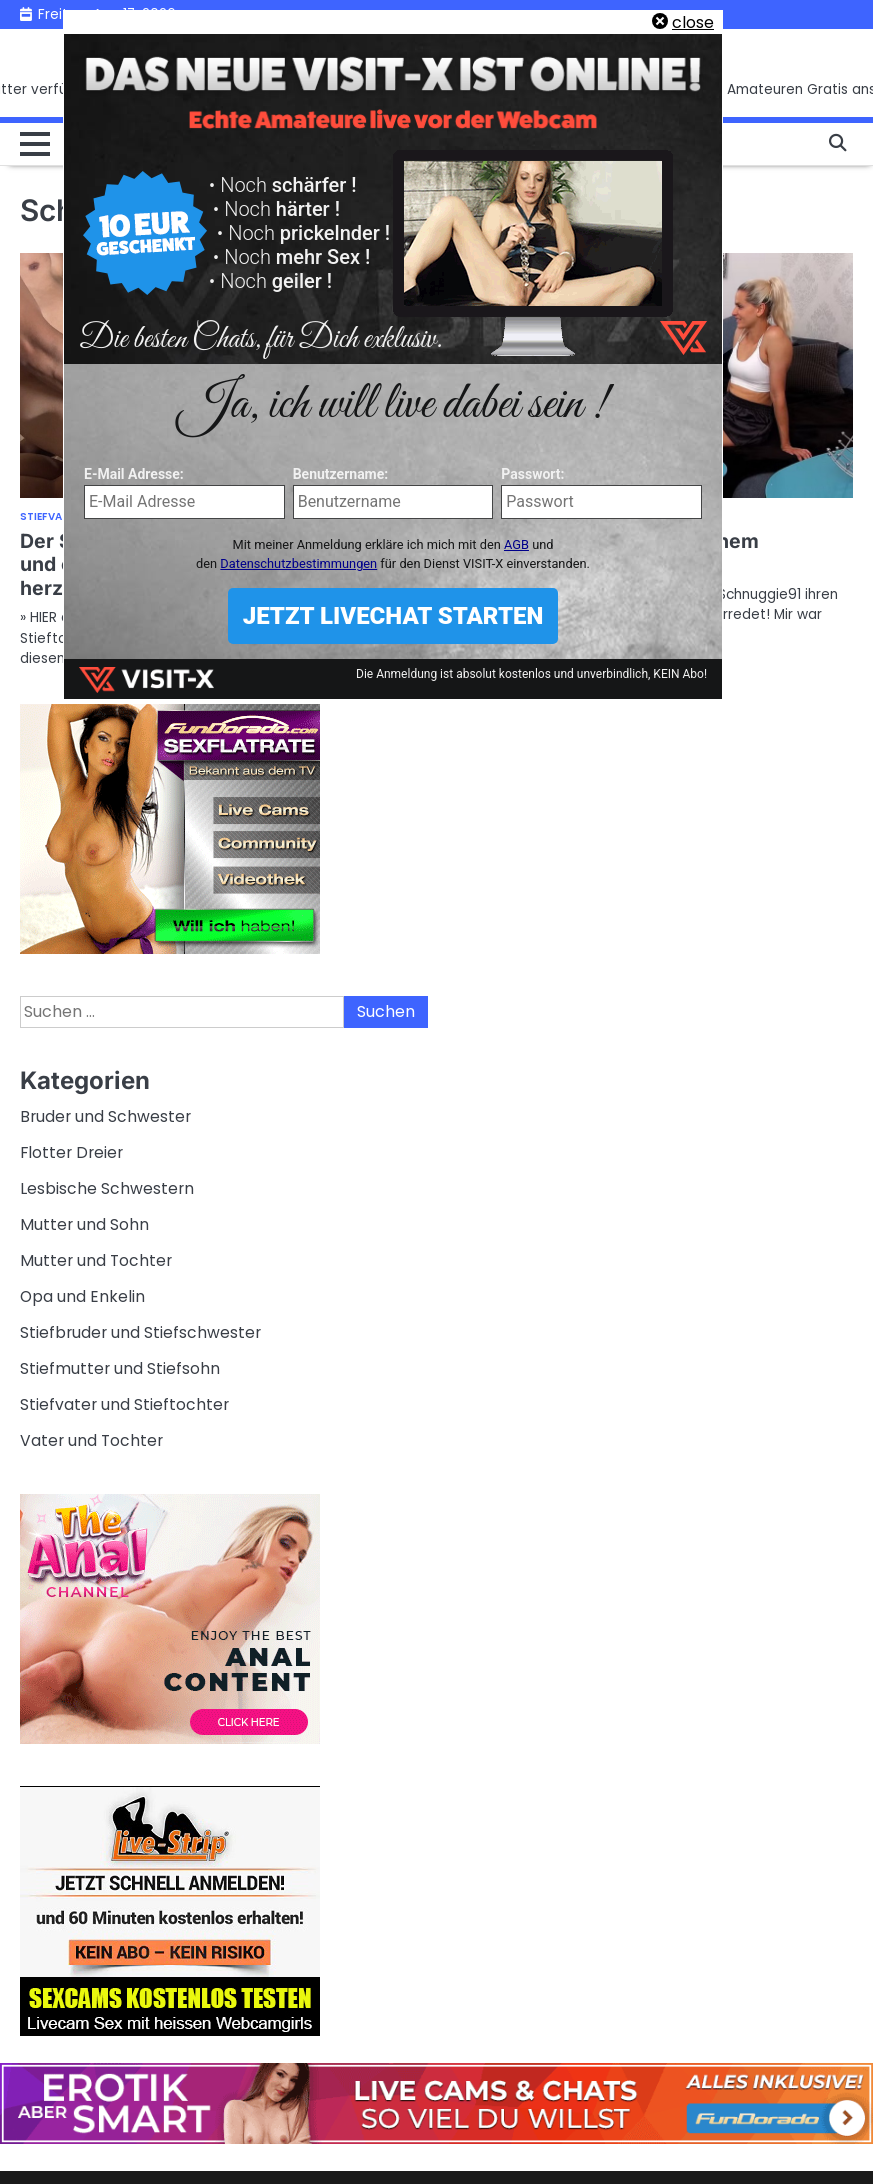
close (693, 22)
